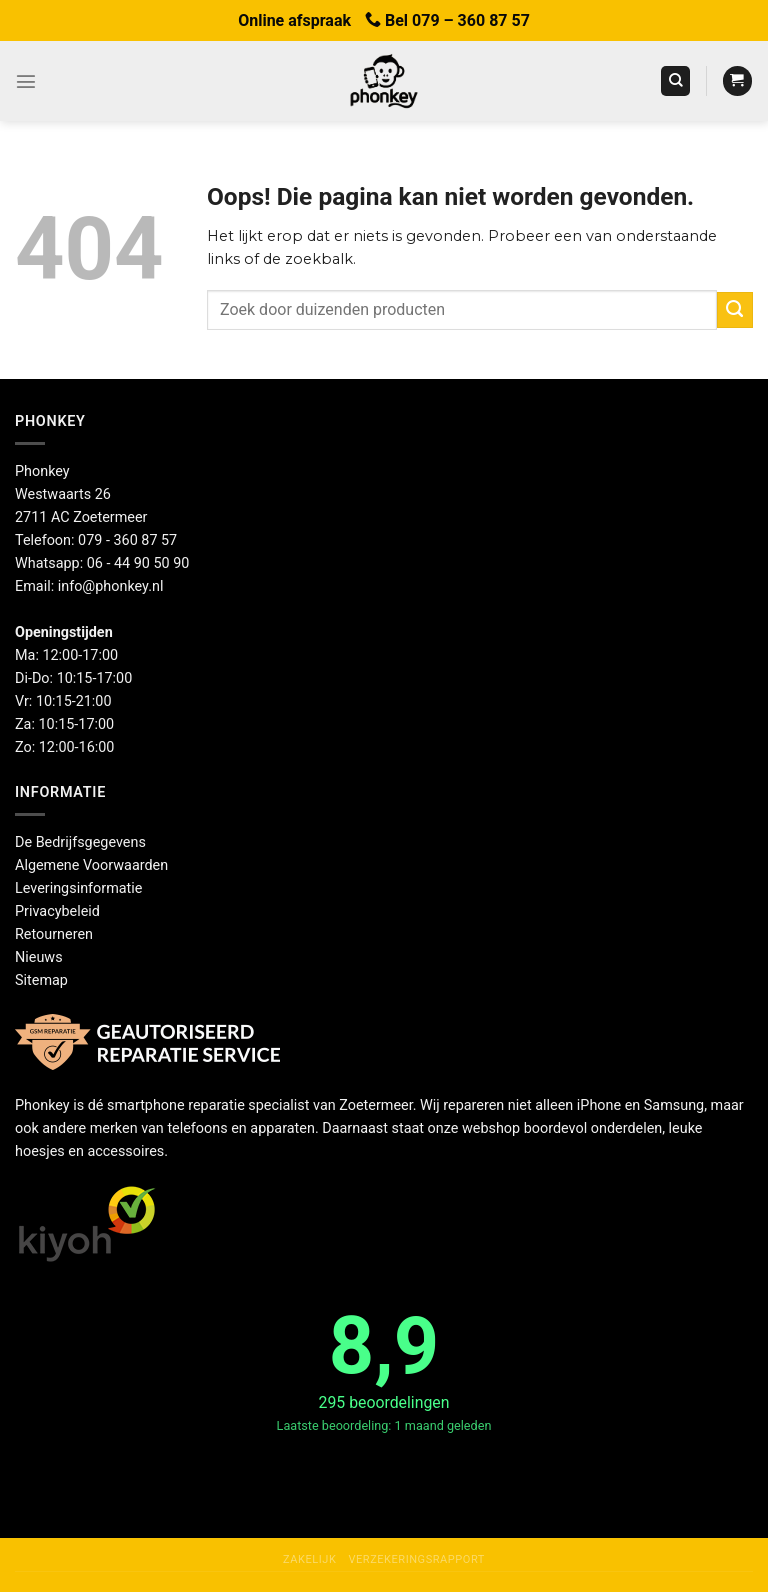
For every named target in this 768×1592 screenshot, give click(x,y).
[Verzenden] (735, 310)
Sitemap (41, 980)
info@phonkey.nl (111, 586)
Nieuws (39, 957)
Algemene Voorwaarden (91, 865)
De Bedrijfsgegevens (80, 842)
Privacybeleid (57, 911)
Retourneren (54, 934)
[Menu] (26, 81)
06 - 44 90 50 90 (138, 563)
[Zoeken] (675, 81)
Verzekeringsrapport (416, 1559)
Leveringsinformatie (78, 888)
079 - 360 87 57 (127, 540)
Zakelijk (309, 1559)
